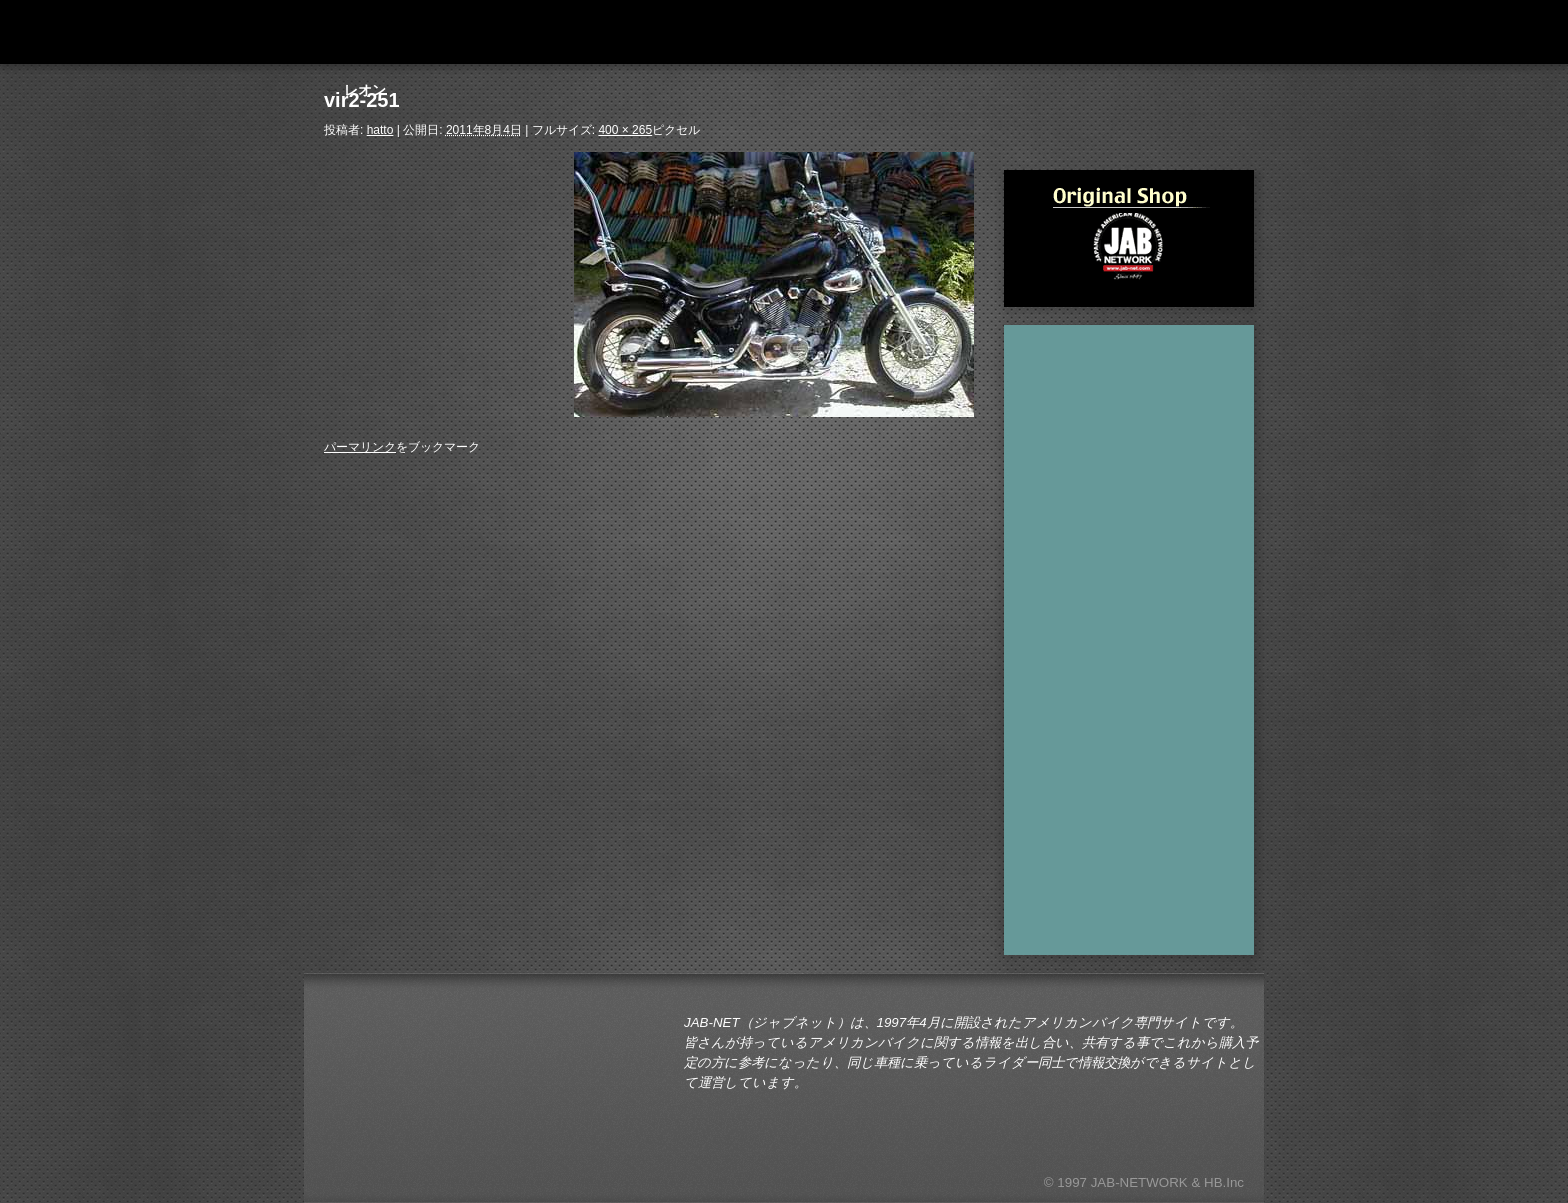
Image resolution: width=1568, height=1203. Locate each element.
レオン (355, 90)
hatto (380, 130)
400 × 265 (625, 130)
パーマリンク (360, 447)
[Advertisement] (1141, 635)
